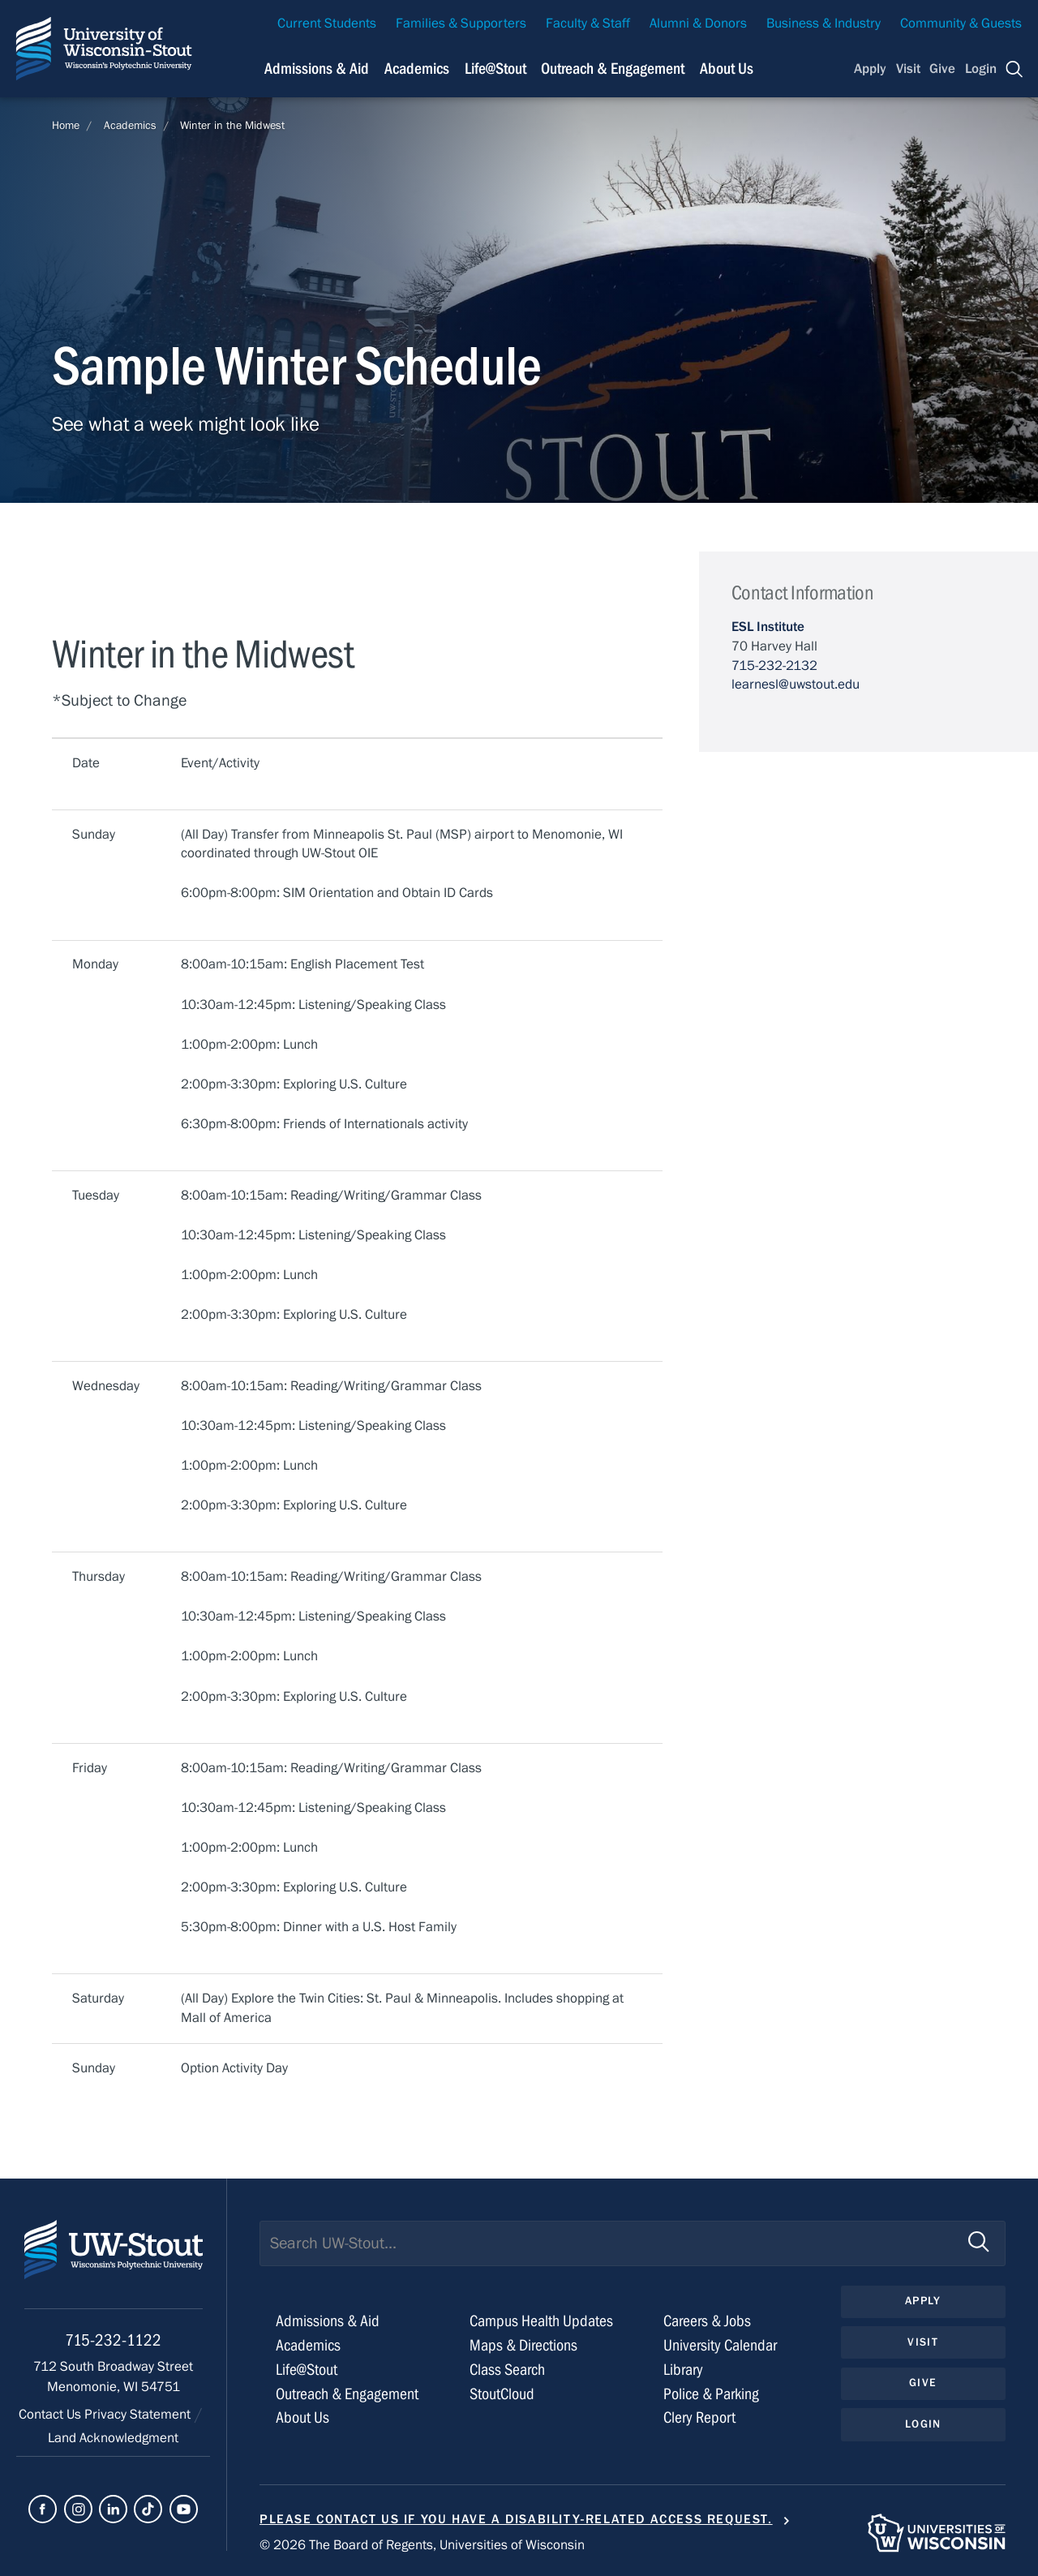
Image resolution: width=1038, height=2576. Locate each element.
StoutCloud (502, 2394)
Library (683, 2369)
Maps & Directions (523, 2345)
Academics (130, 125)
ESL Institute (767, 627)
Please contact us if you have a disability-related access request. (516, 2519)
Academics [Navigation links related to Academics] (416, 68)
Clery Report (699, 2417)
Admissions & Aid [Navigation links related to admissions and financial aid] (316, 68)
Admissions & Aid (328, 2321)
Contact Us (51, 2414)
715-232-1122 (113, 2340)
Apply (870, 69)
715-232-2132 (774, 666)
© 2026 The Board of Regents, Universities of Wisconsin (422, 2545)
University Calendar (720, 2345)
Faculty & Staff (588, 23)
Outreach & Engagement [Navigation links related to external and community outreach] (612, 68)
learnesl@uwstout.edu (795, 684)
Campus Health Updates (541, 2321)
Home (65, 125)
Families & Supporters (461, 23)
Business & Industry (823, 23)
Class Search (507, 2369)
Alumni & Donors (698, 23)
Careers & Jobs (707, 2321)
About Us (726, 68)
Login (981, 69)
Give (942, 69)
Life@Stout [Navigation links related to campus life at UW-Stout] (495, 68)
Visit (908, 69)
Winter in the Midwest (232, 125)
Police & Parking (711, 2394)
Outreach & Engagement (347, 2394)
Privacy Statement (139, 2414)
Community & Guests (961, 23)
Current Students (326, 23)
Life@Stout (306, 2369)
